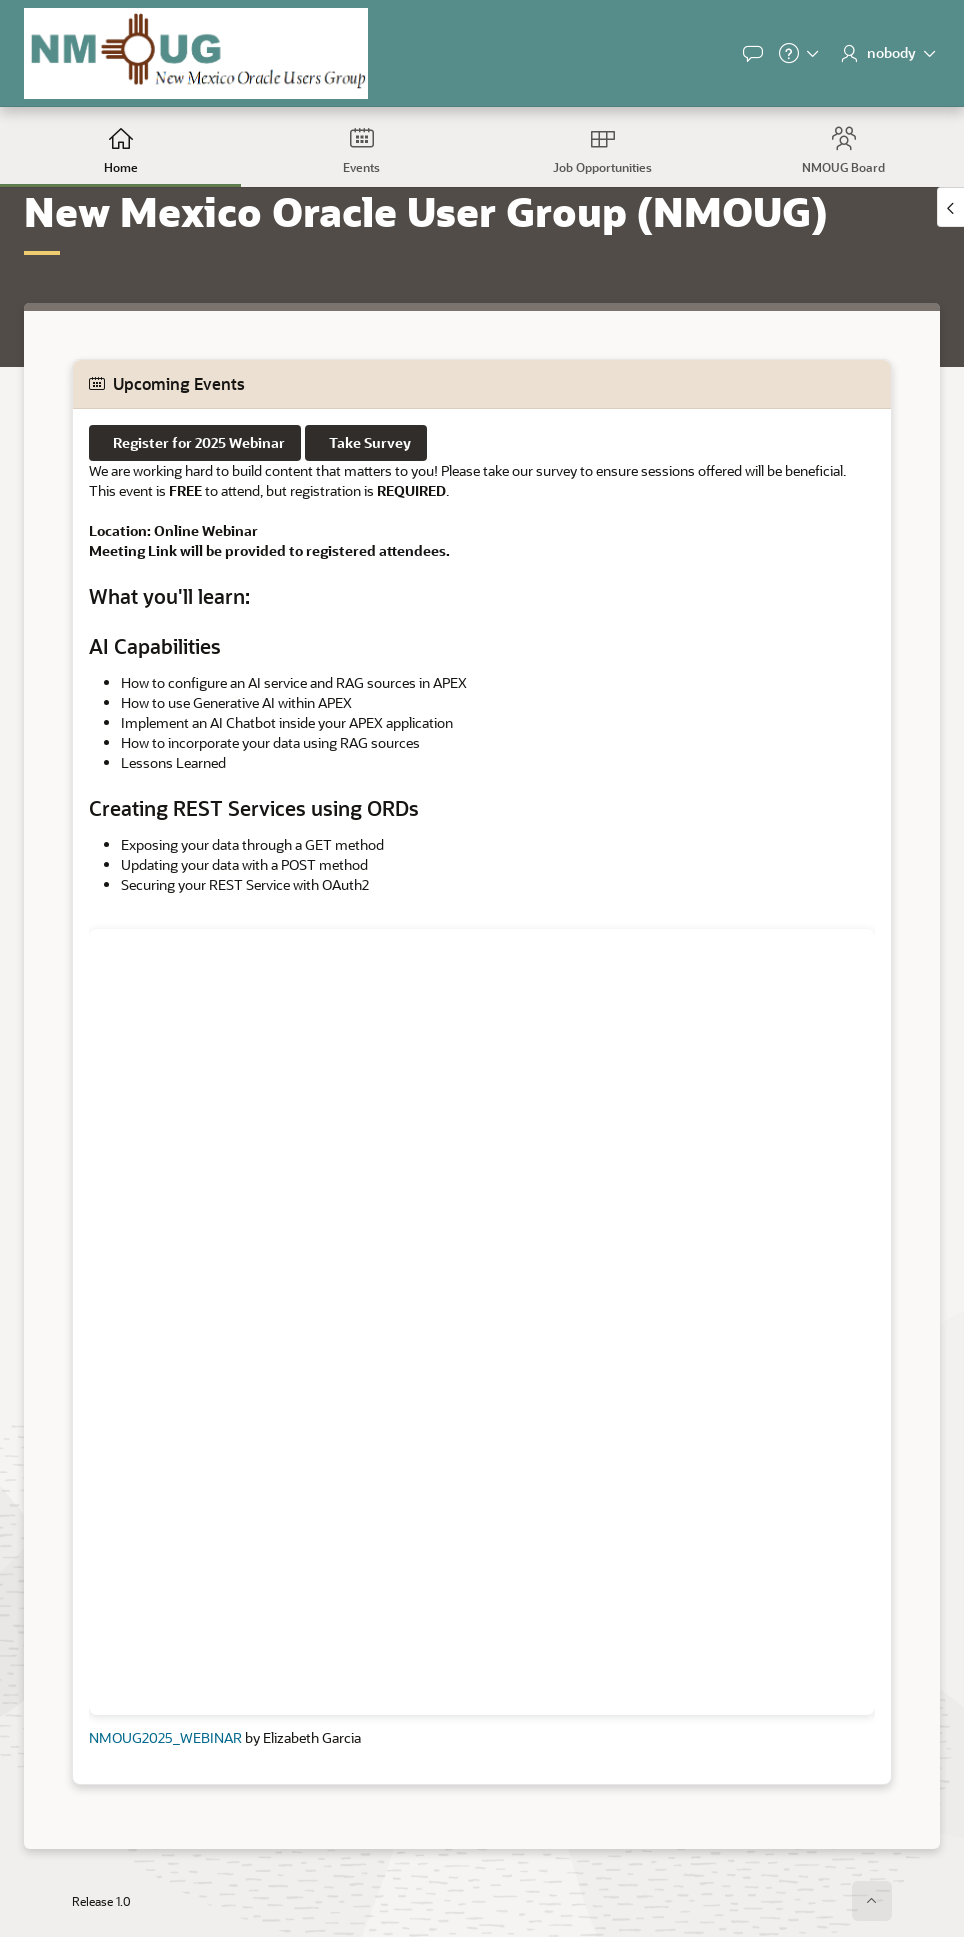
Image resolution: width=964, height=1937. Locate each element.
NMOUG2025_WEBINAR (165, 1737)
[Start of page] (872, 1901)
